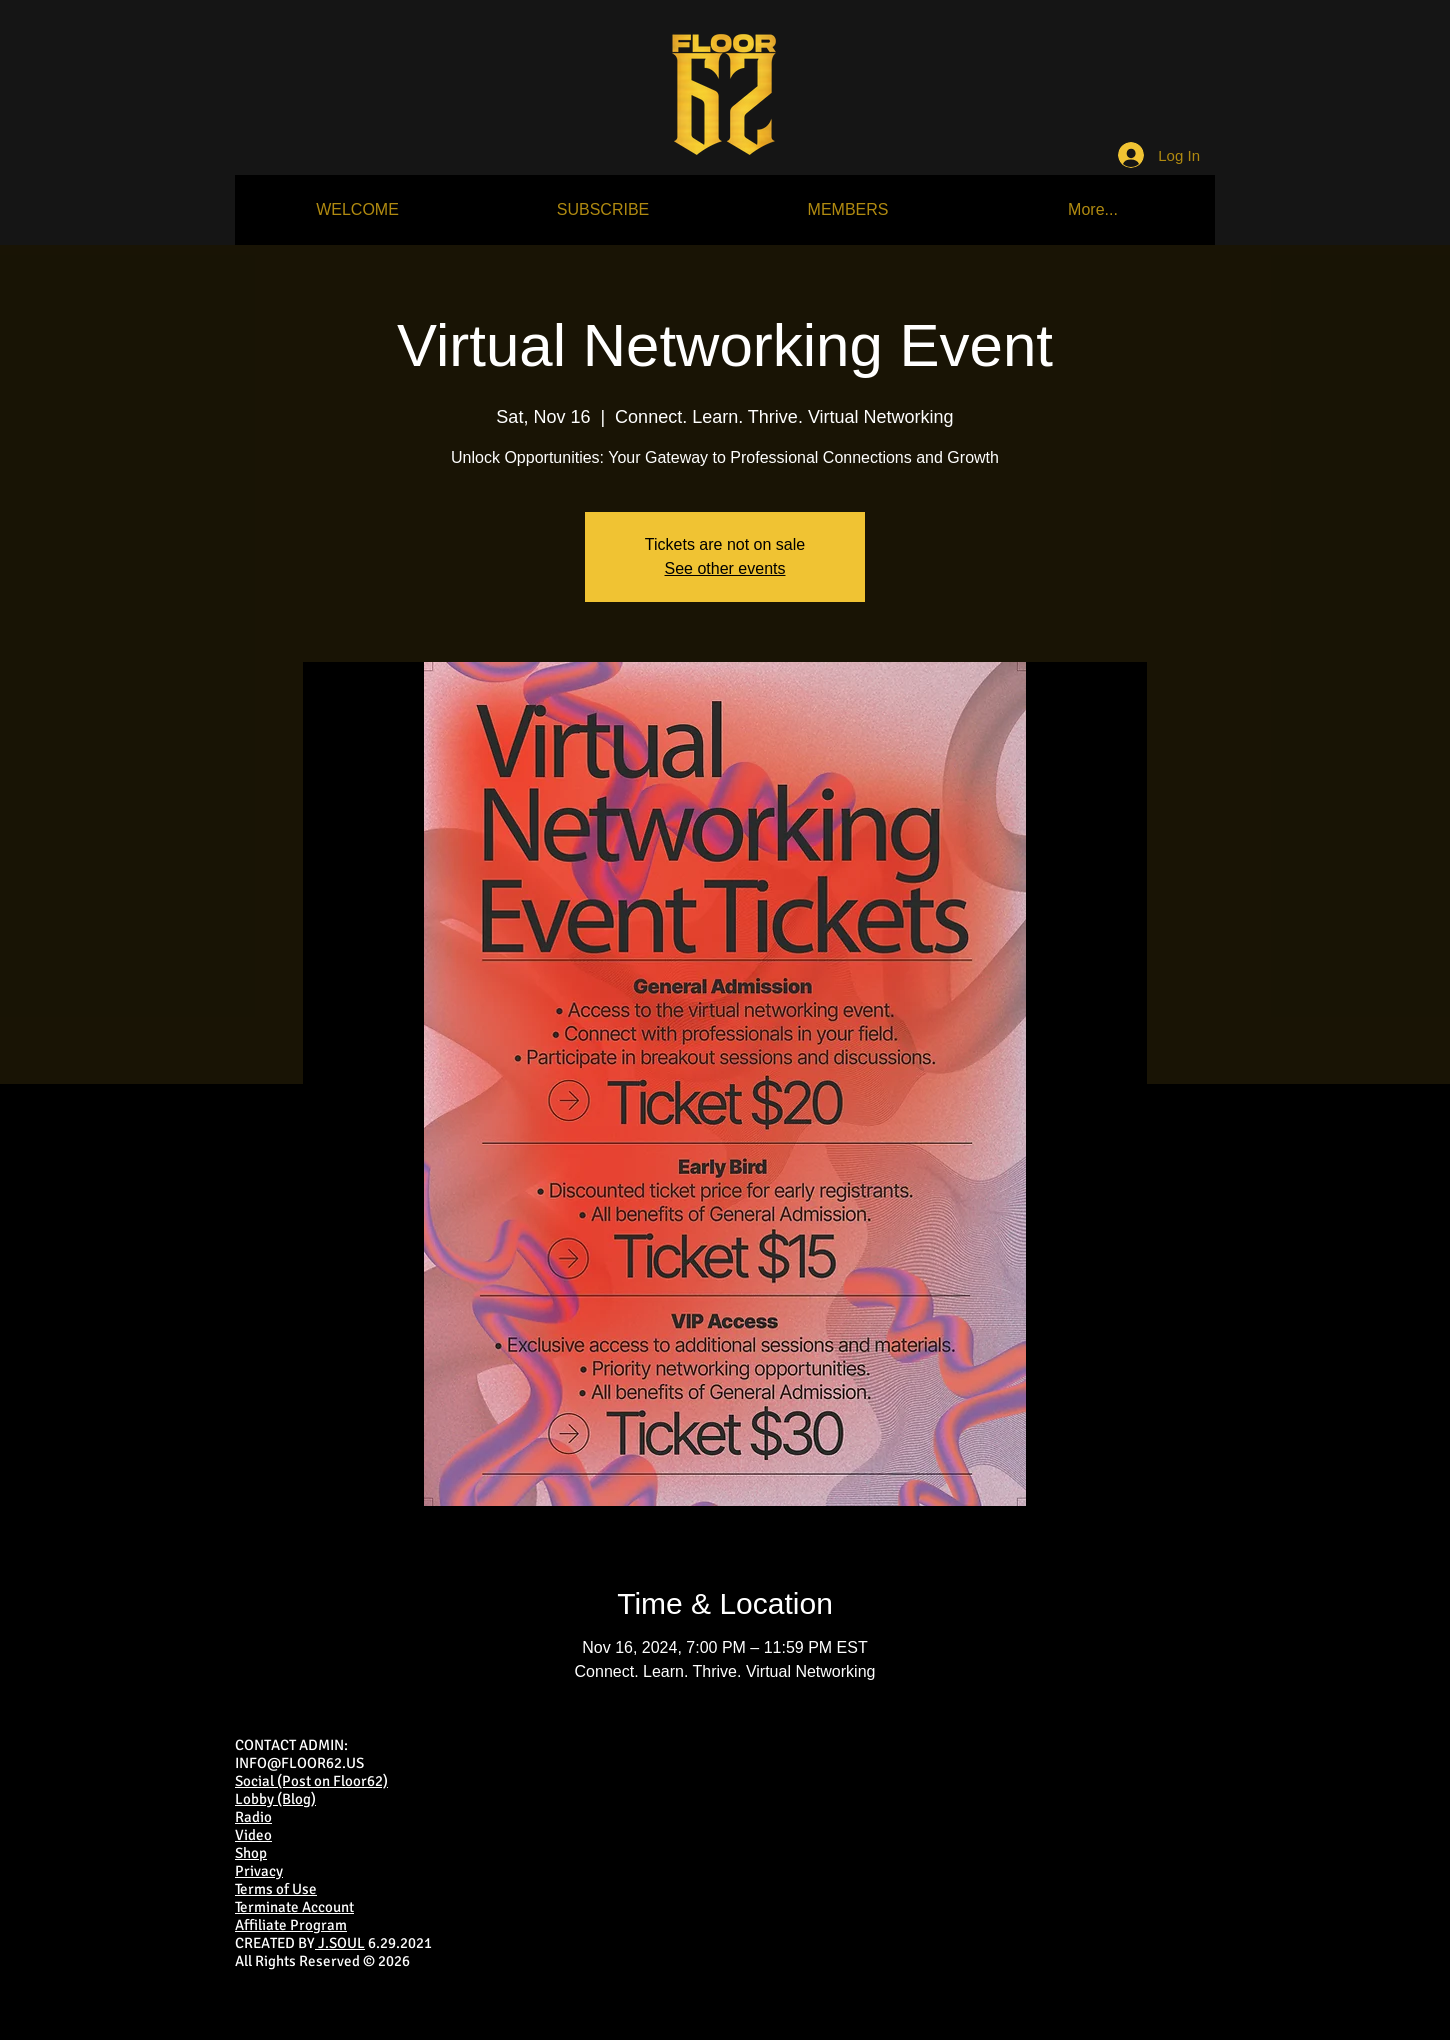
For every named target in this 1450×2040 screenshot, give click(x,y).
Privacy (259, 1871)
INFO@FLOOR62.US (299, 1763)
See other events (725, 568)
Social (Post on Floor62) (311, 1781)
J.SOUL (340, 1943)
